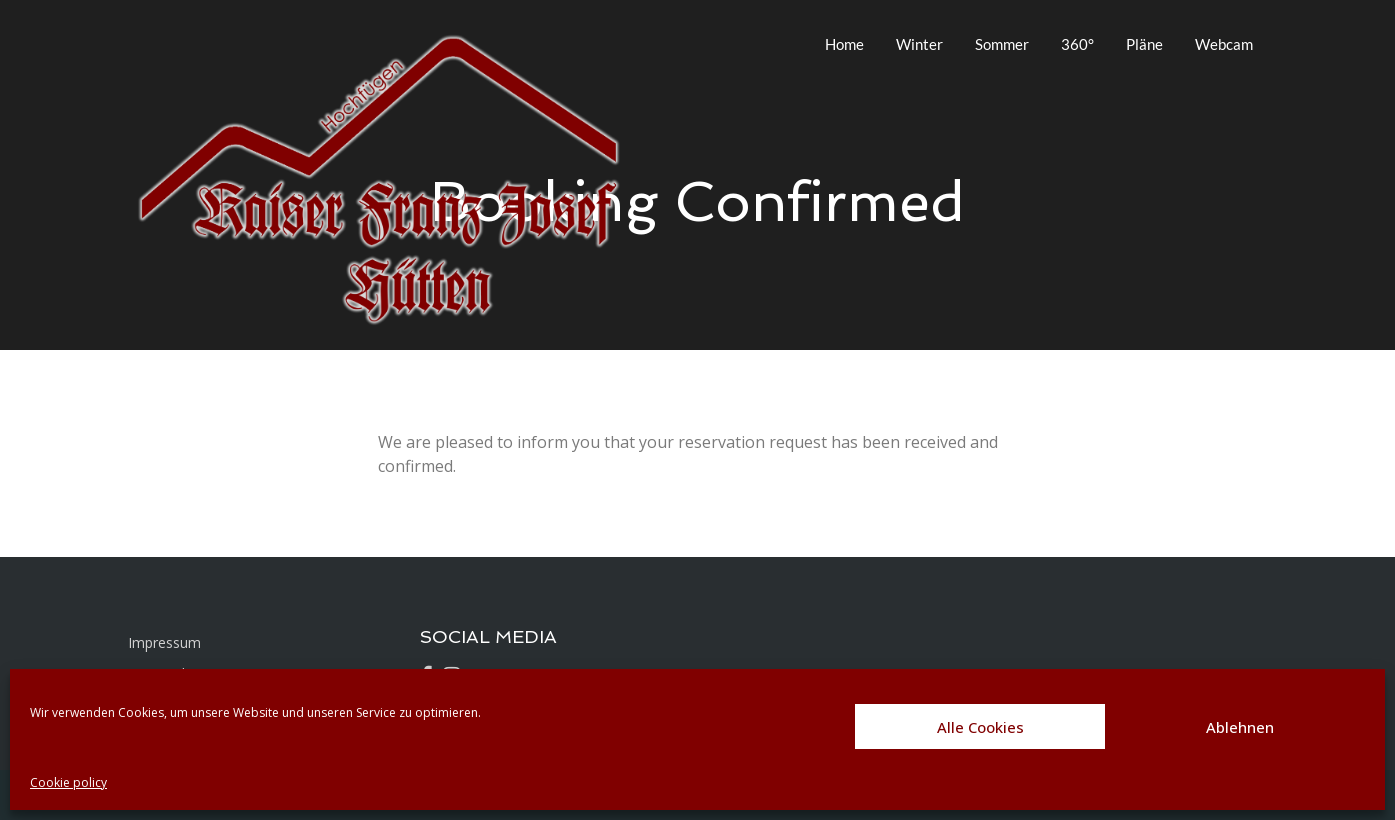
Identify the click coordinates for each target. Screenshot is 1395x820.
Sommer (1002, 44)
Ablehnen (1240, 727)
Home (844, 44)
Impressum (164, 642)
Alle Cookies (980, 727)
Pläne (1144, 44)
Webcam (1224, 44)
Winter (919, 44)
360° (1077, 44)
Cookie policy (68, 782)
